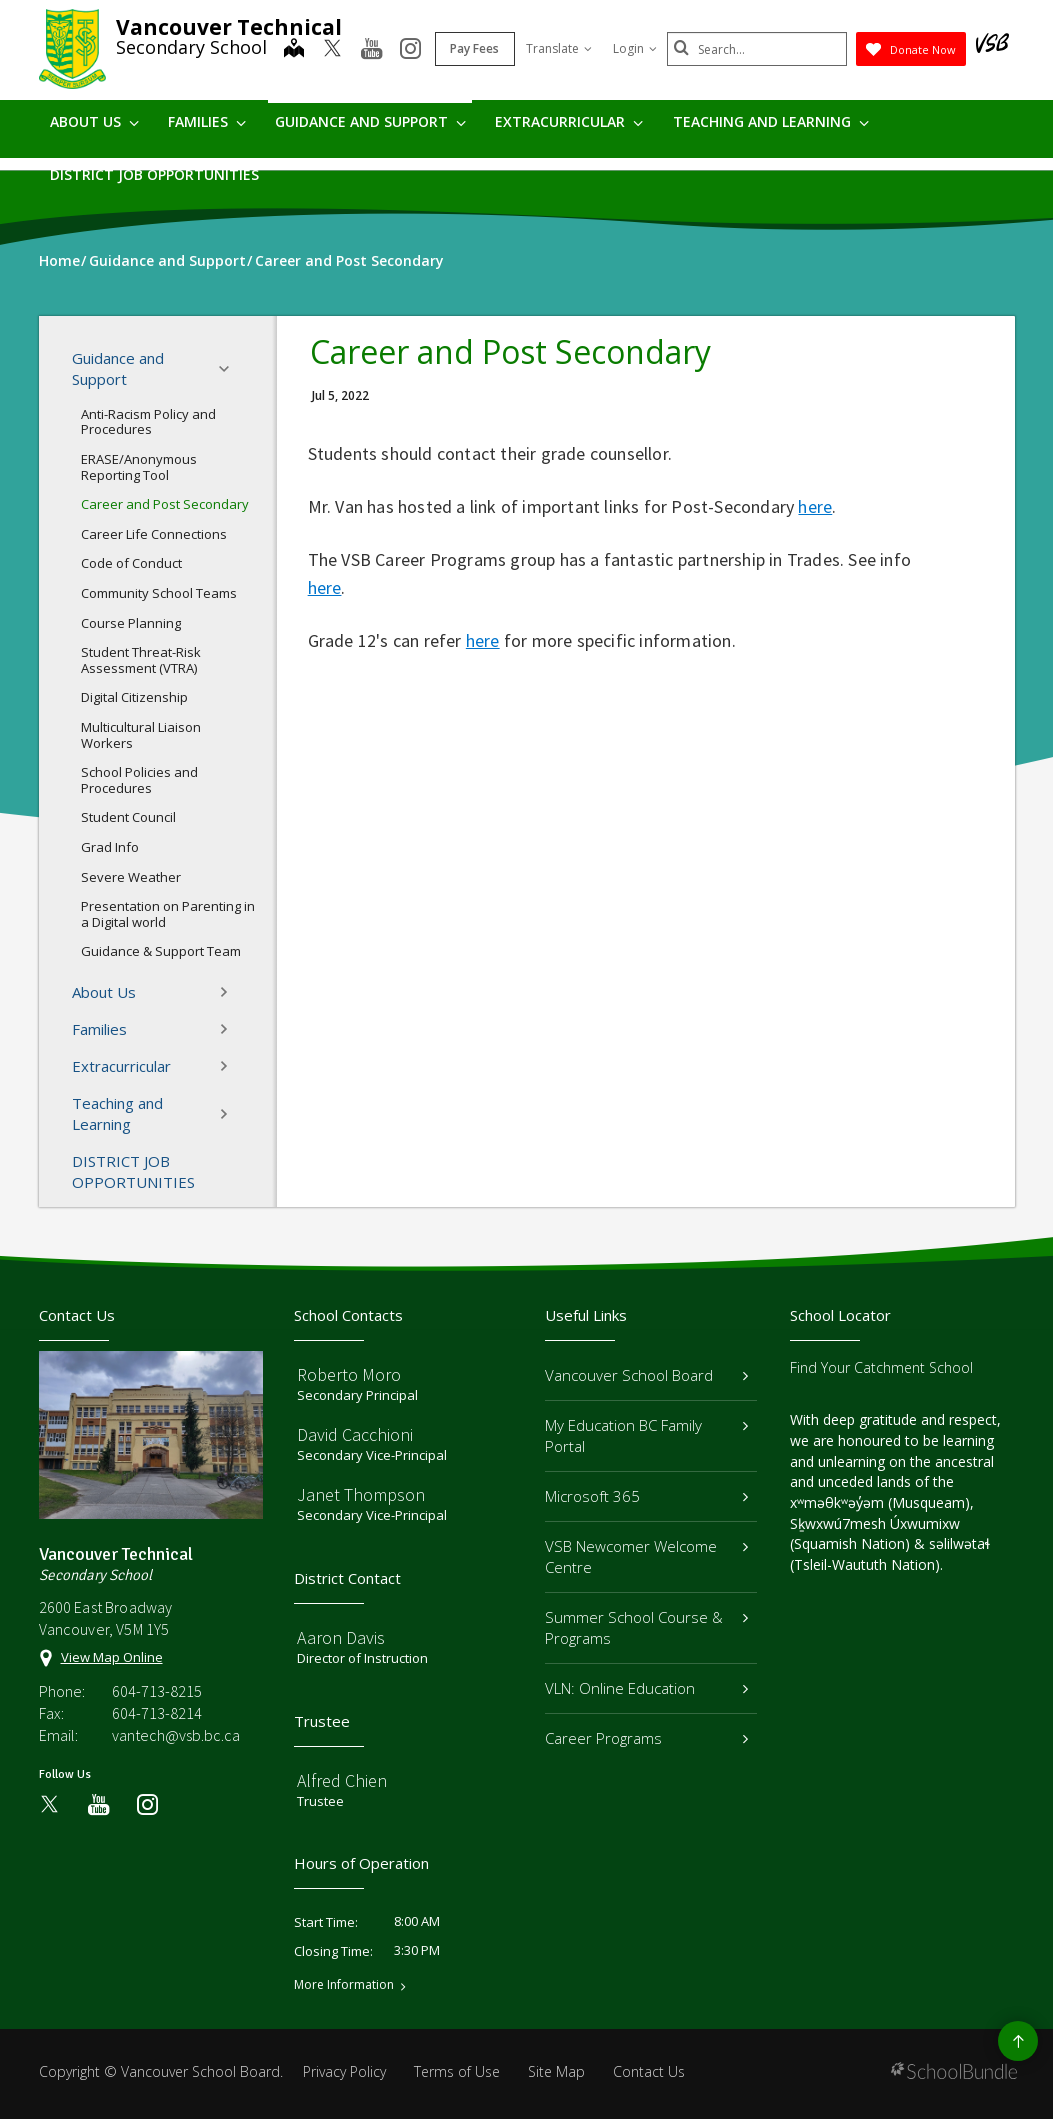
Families (207, 121)
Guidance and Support (370, 121)
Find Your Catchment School (881, 1367)
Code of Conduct (131, 563)
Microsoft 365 (647, 1496)
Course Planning (131, 623)
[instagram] (410, 50)
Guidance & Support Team (161, 951)
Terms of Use (457, 2071)
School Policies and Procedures (139, 780)
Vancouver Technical (229, 27)
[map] (294, 50)
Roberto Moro (349, 1374)
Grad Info (110, 847)
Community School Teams (159, 593)
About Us (94, 121)
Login (635, 48)
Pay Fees (474, 48)
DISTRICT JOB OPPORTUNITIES (154, 174)
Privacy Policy (344, 2071)
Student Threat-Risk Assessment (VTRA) (141, 660)
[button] (230, 369)
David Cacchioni (355, 1434)
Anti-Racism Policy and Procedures (148, 422)
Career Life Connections (154, 534)
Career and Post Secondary (165, 504)
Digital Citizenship (134, 697)
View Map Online (112, 1657)
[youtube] (371, 50)
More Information (344, 1985)
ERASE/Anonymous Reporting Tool (139, 467)
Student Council (128, 817)
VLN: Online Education (647, 1688)
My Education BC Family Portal (647, 1435)
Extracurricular (569, 121)
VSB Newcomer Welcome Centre (647, 1556)
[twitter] (332, 50)
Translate (559, 48)
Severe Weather (131, 877)
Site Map (556, 2071)
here (815, 506)
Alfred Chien (342, 1780)
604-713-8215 (157, 1691)
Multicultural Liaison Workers (141, 735)
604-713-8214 (157, 1713)
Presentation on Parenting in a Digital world (168, 914)
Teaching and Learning (771, 121)
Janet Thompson (361, 1494)
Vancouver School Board (647, 1375)
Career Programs (647, 1738)
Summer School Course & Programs (647, 1627)
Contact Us (649, 2071)
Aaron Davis (341, 1637)
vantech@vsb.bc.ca (176, 1735)
